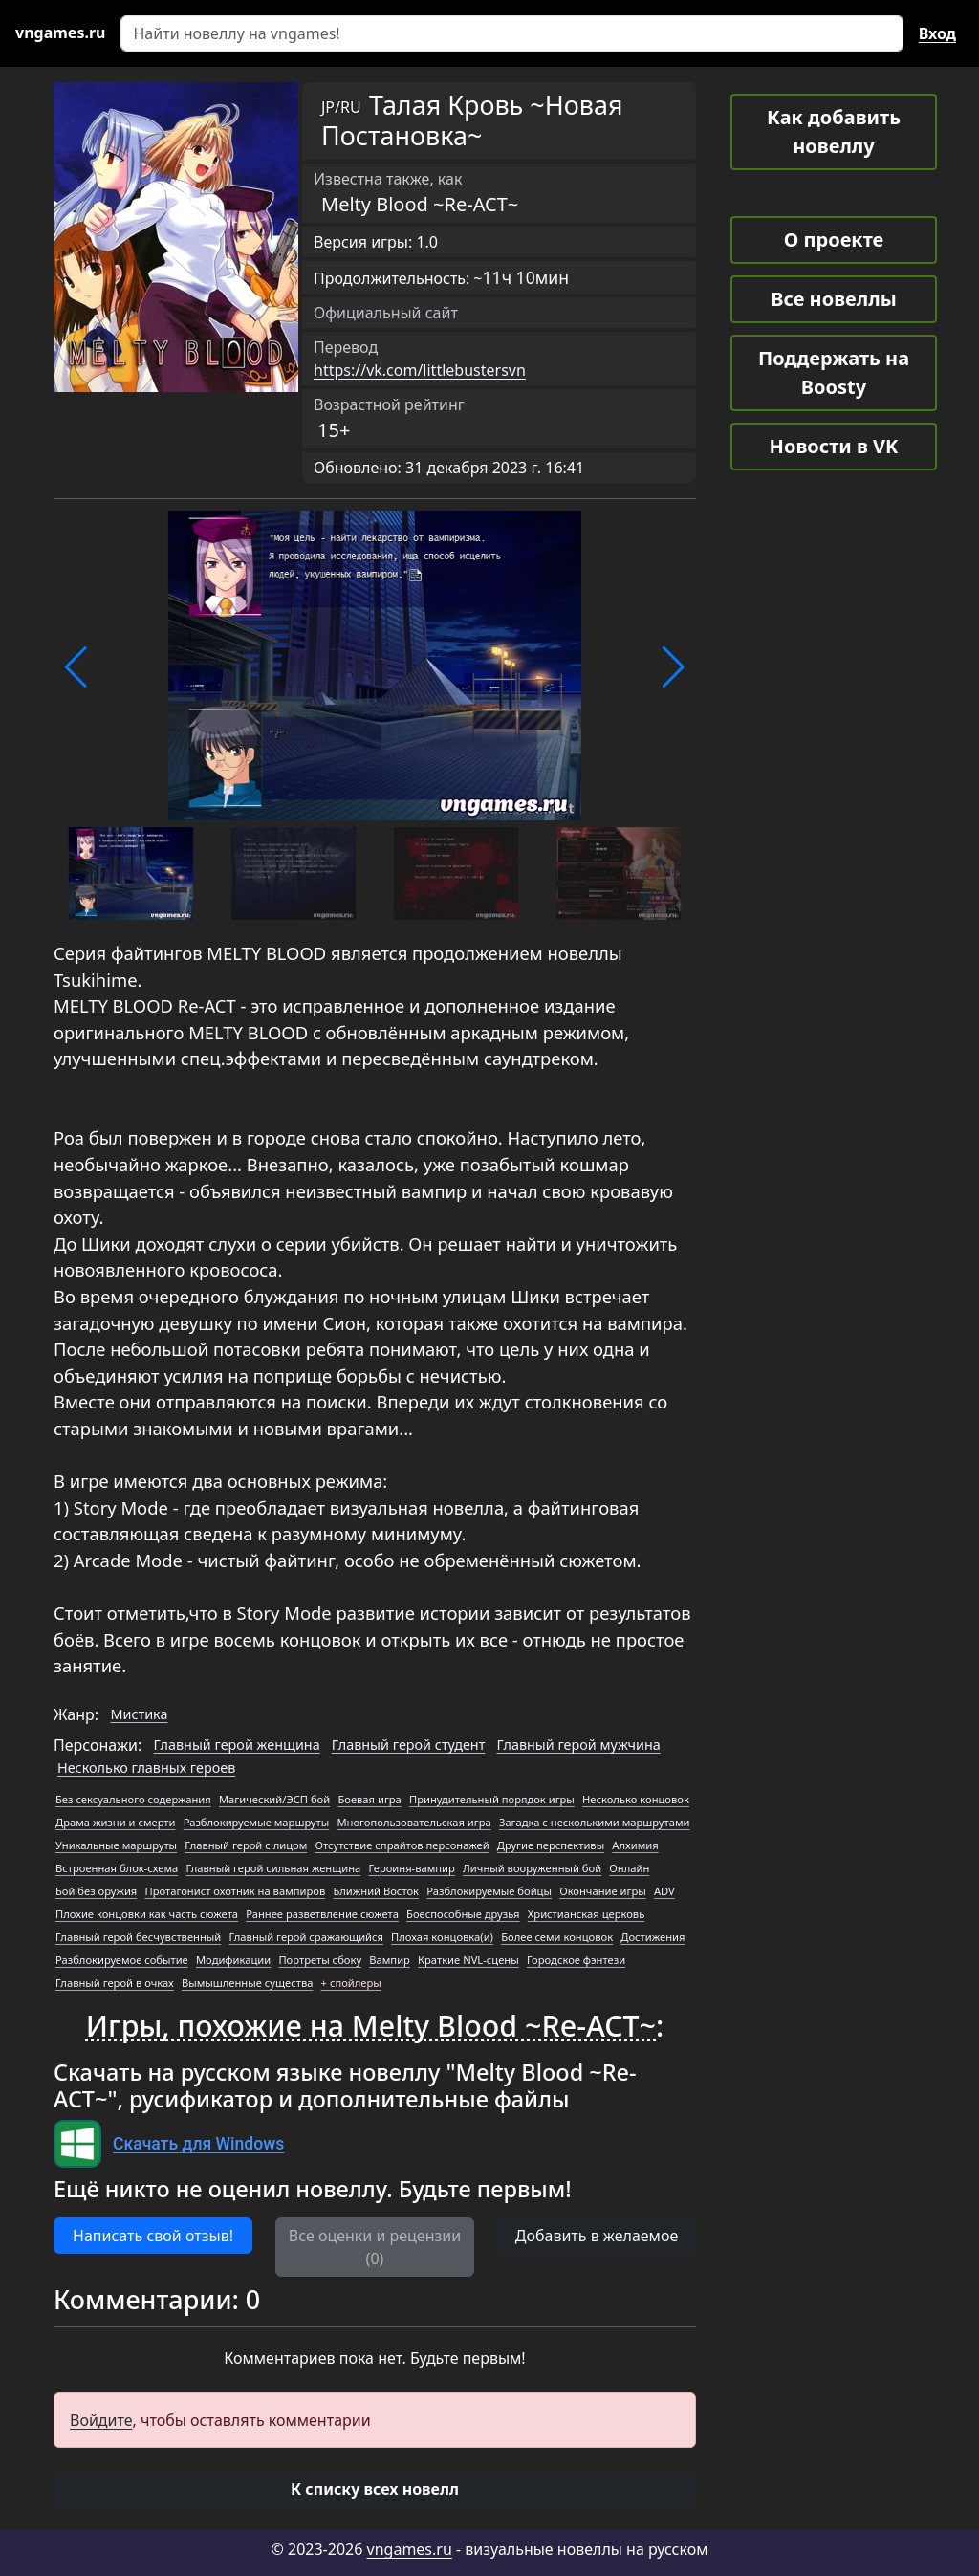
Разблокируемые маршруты (257, 1822)
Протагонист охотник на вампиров (234, 1891)
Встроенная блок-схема (116, 1868)
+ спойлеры (351, 1983)
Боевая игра (369, 1799)
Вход (937, 33)
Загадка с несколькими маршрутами (594, 1822)
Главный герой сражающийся (305, 1937)
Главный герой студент (409, 1745)
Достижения (652, 1937)
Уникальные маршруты (116, 1845)
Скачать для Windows (198, 2143)
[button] (76, 667)
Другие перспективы (550, 1845)
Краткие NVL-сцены (468, 1960)
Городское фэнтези (576, 1960)
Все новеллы (834, 299)
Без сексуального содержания (133, 1799)
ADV (664, 1891)
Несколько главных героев (146, 1767)
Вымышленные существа (248, 1983)
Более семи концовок (557, 1937)
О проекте (833, 239)
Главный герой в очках (114, 1983)
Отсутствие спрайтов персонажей (402, 1845)
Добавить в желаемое (596, 2235)
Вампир (389, 1960)
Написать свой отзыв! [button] (153, 2235)
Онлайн (629, 1868)
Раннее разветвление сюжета (322, 1914)
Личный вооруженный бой (532, 1868)
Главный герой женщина (237, 1745)
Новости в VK (834, 446)
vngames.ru (409, 2549)
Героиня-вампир (411, 1868)
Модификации (233, 1960)
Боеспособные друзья (463, 1914)
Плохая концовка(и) (442, 1937)
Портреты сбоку (319, 1960)
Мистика (138, 1714)
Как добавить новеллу (834, 131)
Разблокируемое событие (121, 1960)
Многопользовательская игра (413, 1822)
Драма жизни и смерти (115, 1822)
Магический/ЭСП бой (274, 1799)
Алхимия (635, 1845)
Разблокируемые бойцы (489, 1891)
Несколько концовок (635, 1799)
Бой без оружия (96, 1891)
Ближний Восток (376, 1891)
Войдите (101, 2420)
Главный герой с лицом (246, 1845)
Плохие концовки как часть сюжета (146, 1914)
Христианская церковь (586, 1914)
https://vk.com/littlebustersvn (420, 370)
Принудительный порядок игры (492, 1799)
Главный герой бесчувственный (138, 1937)
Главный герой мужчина (579, 1745)
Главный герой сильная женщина (272, 1868)
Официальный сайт (386, 312)
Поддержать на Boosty (833, 372)
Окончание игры (602, 1891)
